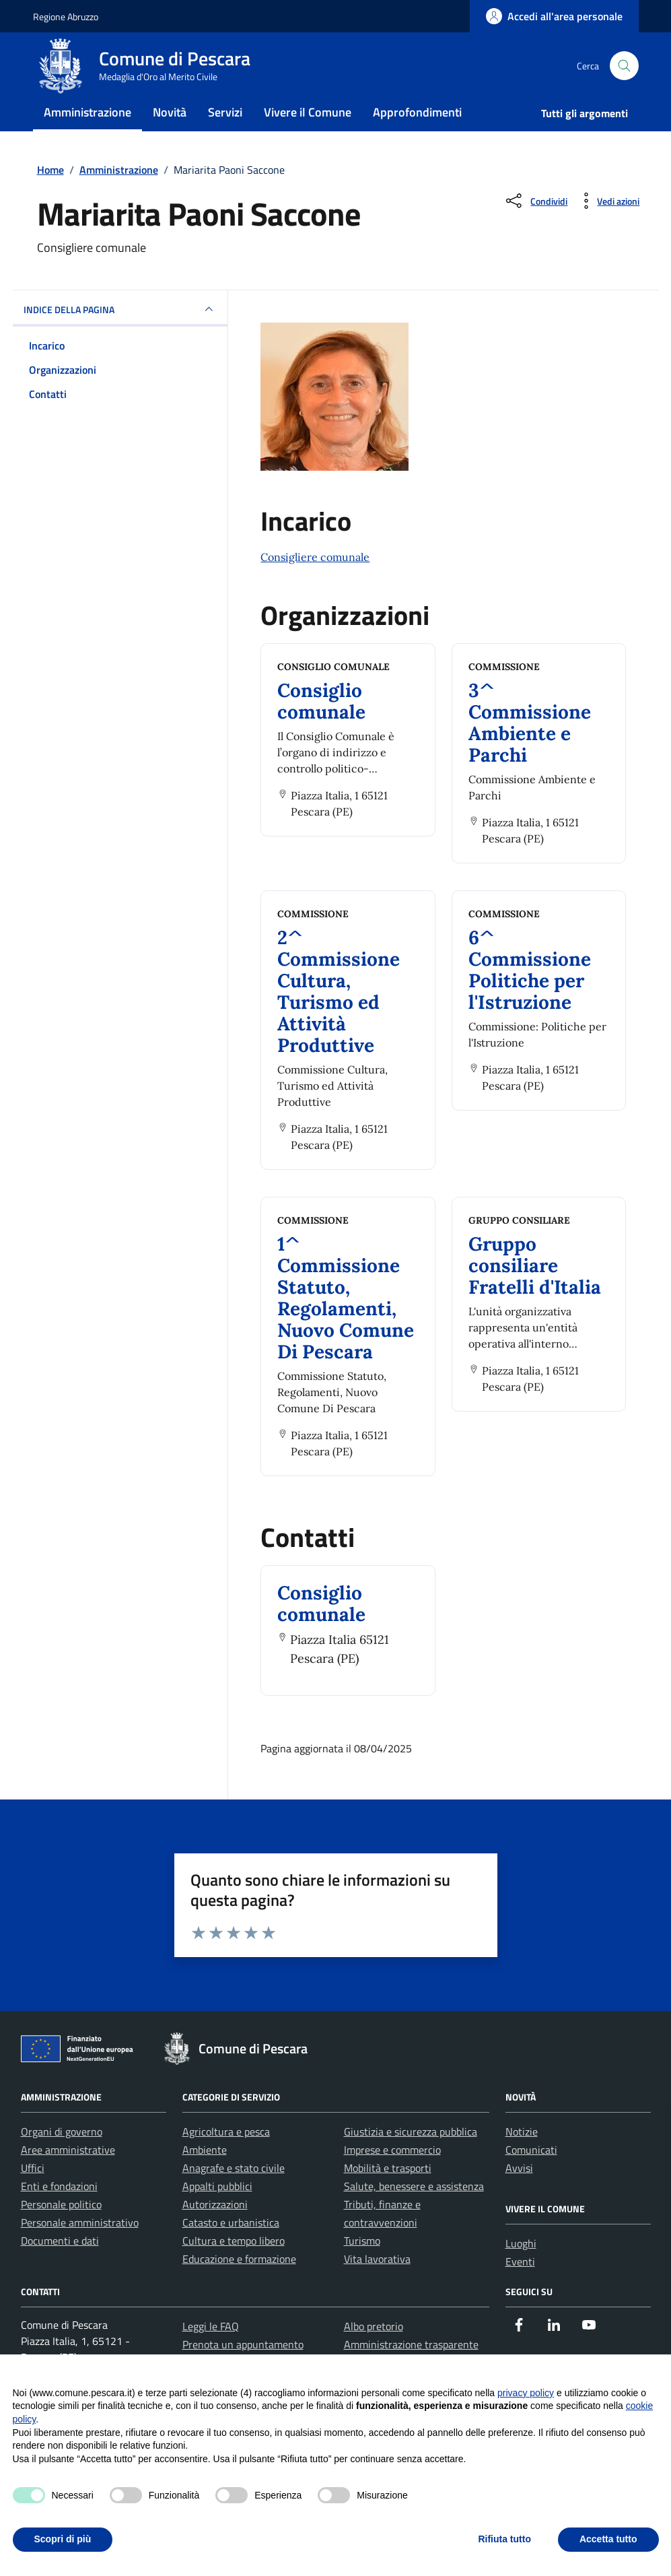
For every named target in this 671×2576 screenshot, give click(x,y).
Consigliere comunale (314, 584)
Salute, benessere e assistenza (414, 2213)
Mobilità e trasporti (387, 2195)
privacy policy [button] (525, 2392)
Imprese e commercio (392, 2177)
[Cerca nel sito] (624, 75)
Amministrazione (87, 130)
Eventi (520, 2288)
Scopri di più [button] (63, 2539)
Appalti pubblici (217, 2213)
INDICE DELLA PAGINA (120, 336)
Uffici (32, 2195)
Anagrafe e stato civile (233, 2195)
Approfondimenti (417, 130)
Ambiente (204, 2177)
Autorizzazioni (215, 2231)
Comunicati (531, 2177)
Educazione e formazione (239, 2286)
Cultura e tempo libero (233, 2267)
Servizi (225, 130)
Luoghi (520, 2270)
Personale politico (61, 2231)
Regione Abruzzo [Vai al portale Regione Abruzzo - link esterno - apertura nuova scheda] (65, 16)
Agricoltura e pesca (226, 2158)
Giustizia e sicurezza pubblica (410, 2158)
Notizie (521, 2158)
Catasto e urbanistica (230, 2249)
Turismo (362, 2267)
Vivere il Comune (307, 130)
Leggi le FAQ (210, 2353)
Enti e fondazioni (59, 2213)
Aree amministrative (68, 2177)
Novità (169, 130)
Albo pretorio (373, 2353)
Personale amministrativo (80, 2249)
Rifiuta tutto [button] (504, 2539)
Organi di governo (61, 2158)
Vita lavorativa (377, 2286)
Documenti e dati (60, 2267)
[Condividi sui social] (535, 227)
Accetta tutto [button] (608, 2539)
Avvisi (519, 2195)
